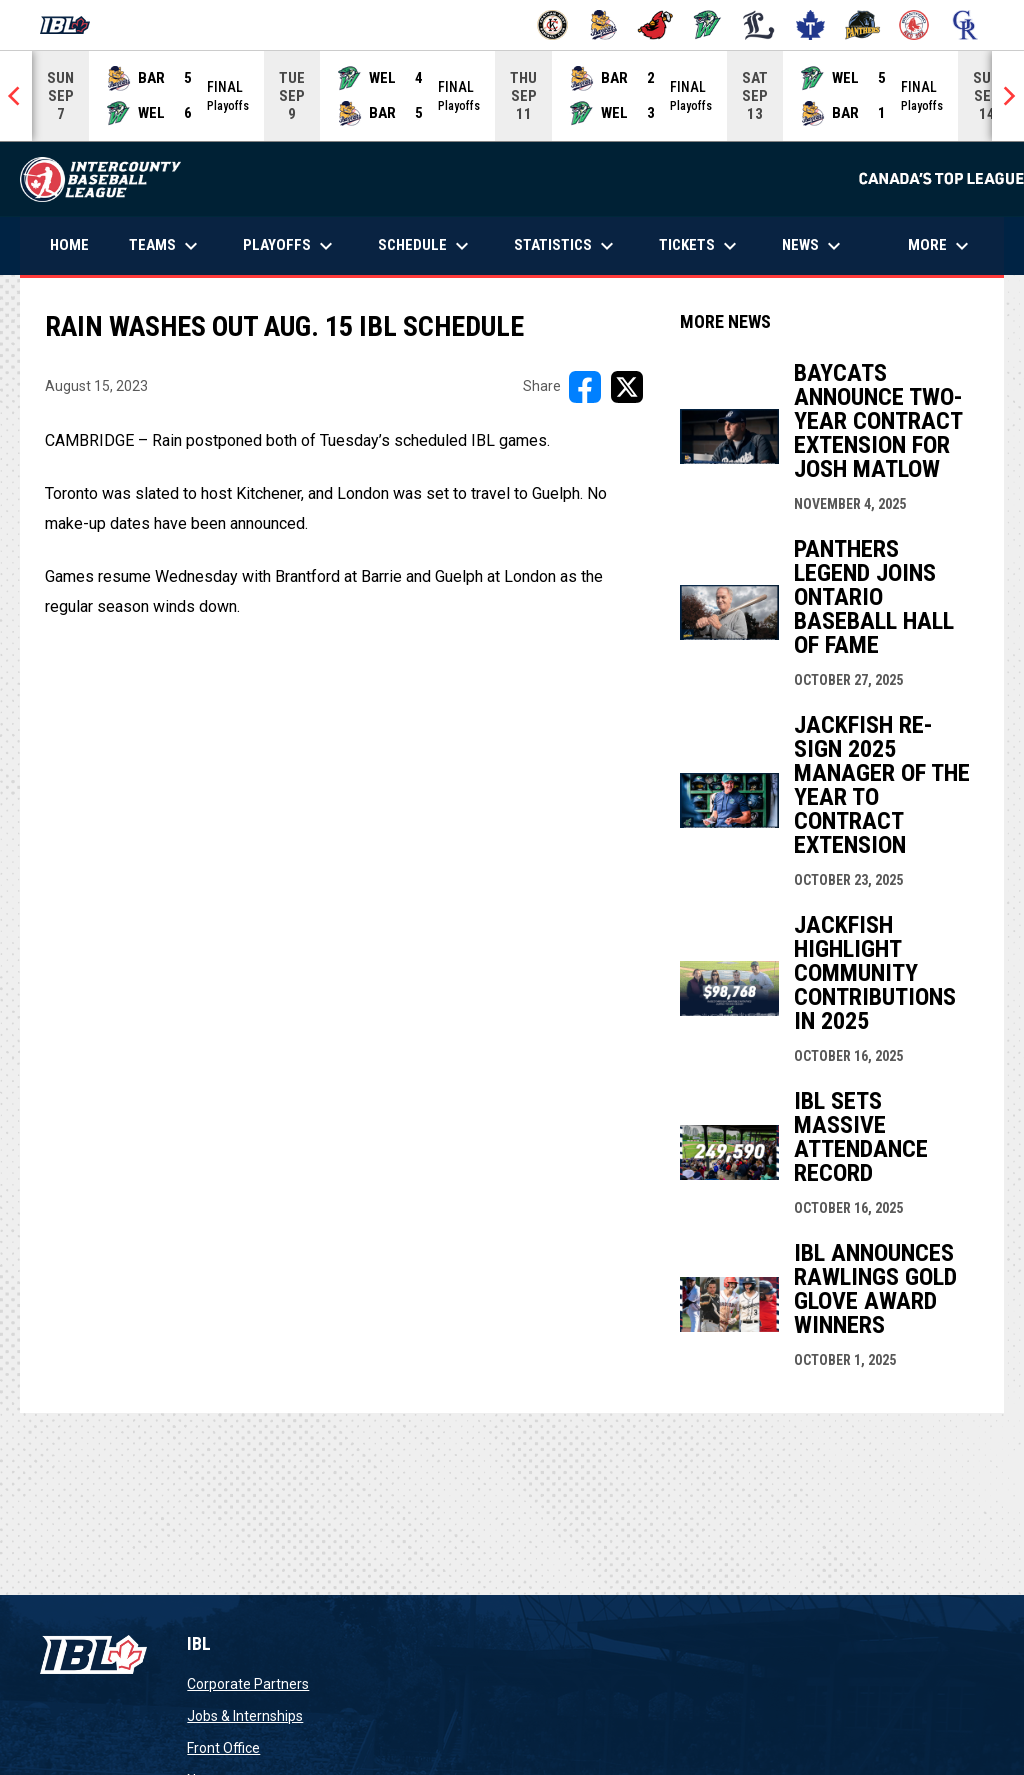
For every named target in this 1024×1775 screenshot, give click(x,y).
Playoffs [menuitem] (290, 246)
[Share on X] (627, 387)
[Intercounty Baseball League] (72, 25)
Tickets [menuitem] (700, 246)
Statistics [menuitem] (566, 246)
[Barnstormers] (552, 25)
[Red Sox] (914, 25)
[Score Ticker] (512, 96)
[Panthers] (862, 25)
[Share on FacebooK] (585, 387)
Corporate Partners (248, 1684)
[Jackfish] (707, 25)
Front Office (223, 1748)
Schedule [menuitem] (426, 246)
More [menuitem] (941, 246)
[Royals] (965, 25)
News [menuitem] (814, 246)
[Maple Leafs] (810, 25)
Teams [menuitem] (166, 246)
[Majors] (759, 25)
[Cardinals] (655, 25)
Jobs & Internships (245, 1716)
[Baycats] (604, 25)
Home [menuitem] (69, 245)
